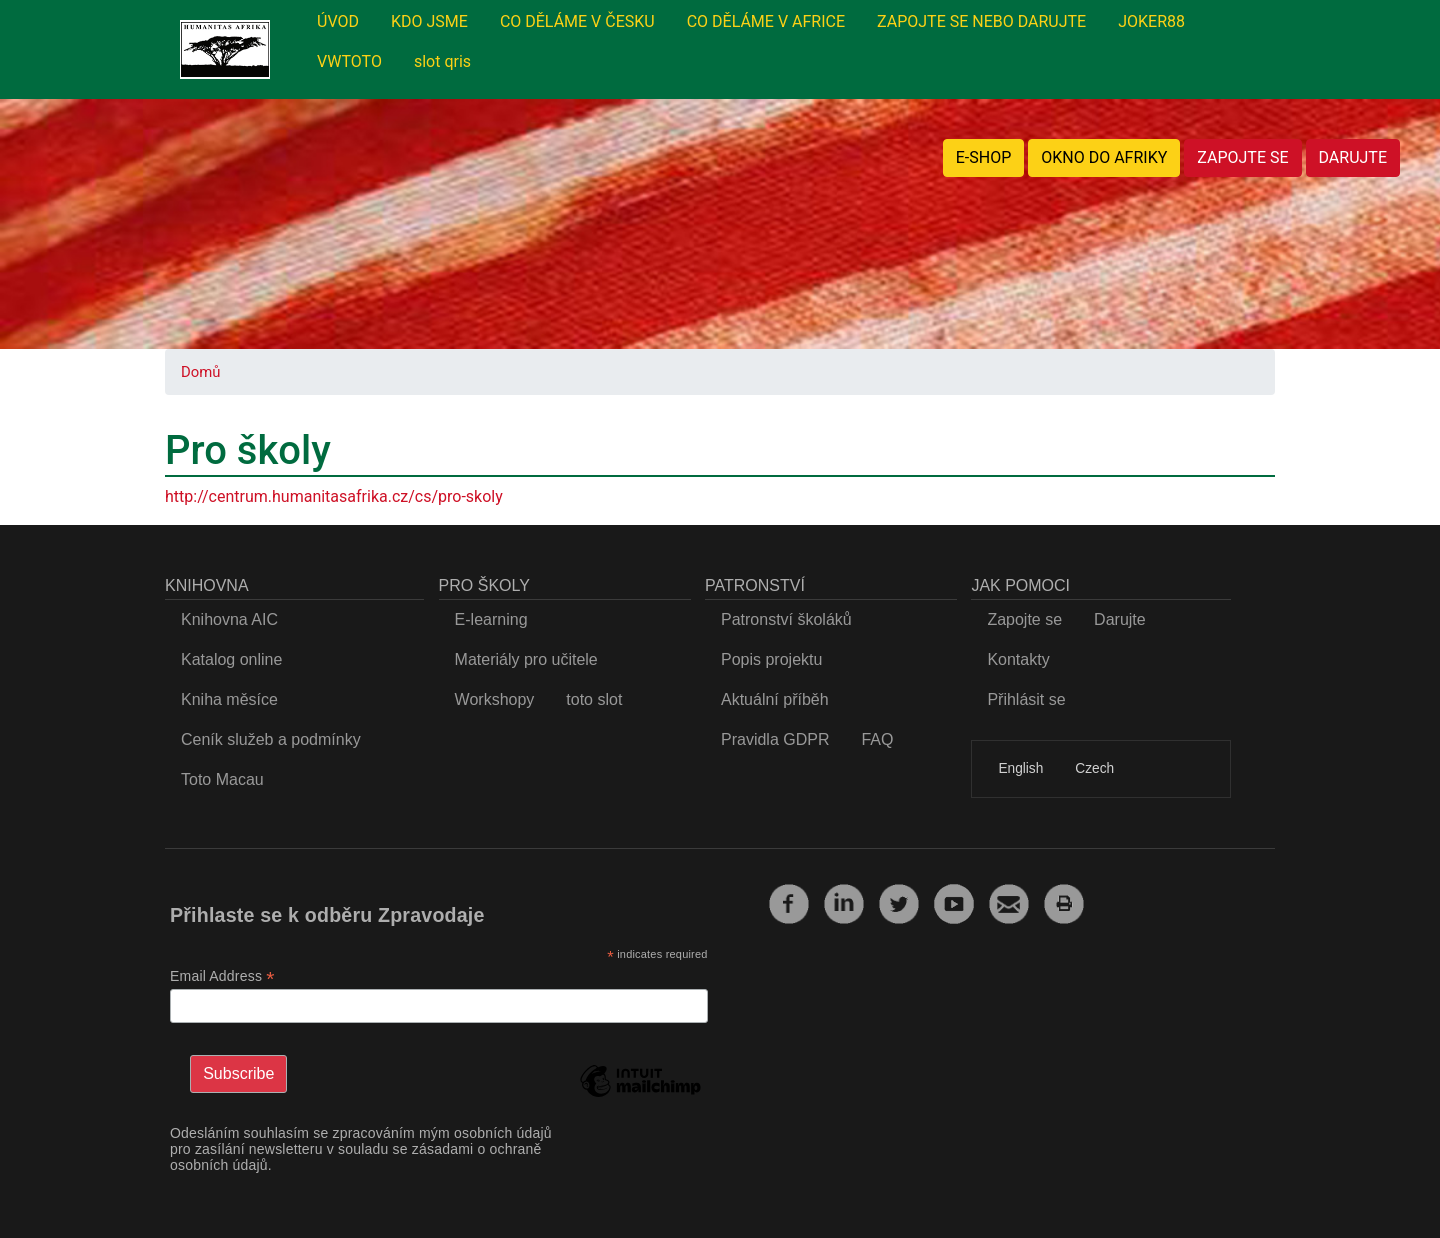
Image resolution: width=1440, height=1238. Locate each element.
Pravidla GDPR (775, 739)
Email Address (222, 976)
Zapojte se (1024, 619)
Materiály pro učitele (526, 659)
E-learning (491, 619)
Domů (200, 372)
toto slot (594, 699)
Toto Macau (222, 779)
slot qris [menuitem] (442, 61)
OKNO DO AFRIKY (1104, 157)
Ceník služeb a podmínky (271, 739)
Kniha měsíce (229, 699)
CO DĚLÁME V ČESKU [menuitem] (577, 21)
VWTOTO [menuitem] (349, 61)
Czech (1094, 768)
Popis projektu (771, 659)
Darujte (1120, 619)
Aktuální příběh (775, 699)
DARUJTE (1353, 157)
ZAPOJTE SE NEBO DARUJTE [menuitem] (981, 21)
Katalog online (231, 659)
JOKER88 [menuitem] (1151, 21)
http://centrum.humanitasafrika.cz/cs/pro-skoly (334, 496)
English (1020, 768)
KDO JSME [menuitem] (429, 21)
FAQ (877, 739)
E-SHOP (984, 157)
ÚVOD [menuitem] (338, 21)
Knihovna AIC (229, 619)
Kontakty (1018, 659)
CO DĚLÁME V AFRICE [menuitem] (766, 21)
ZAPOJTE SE (1242, 157)
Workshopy (495, 699)
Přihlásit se (1026, 699)
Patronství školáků (786, 619)
